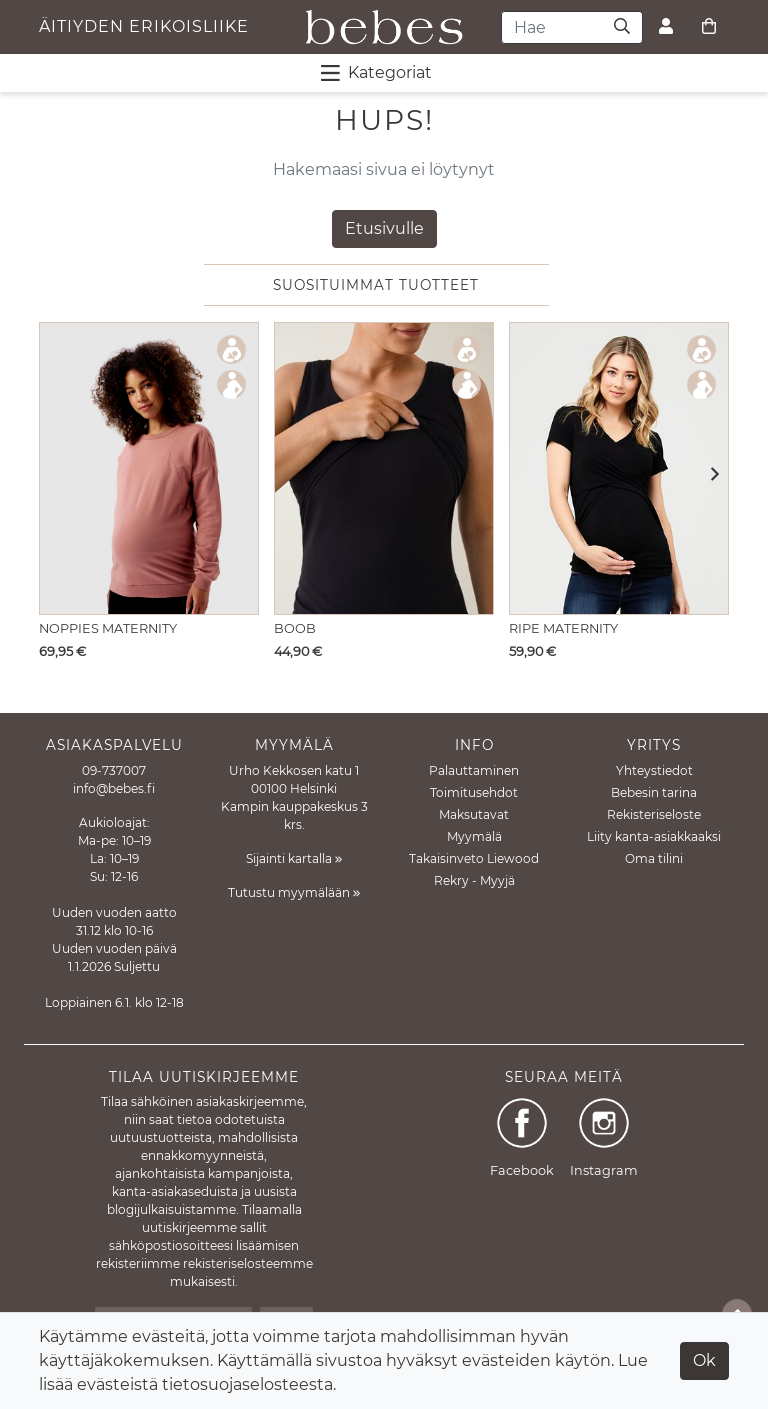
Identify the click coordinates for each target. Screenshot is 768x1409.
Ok (704, 1360)
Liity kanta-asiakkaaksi (654, 836)
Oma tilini (654, 858)
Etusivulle (384, 228)
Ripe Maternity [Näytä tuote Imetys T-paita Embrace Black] (563, 628)
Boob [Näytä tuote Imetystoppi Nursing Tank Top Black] (295, 628)
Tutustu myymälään (294, 892)
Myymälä (474, 836)
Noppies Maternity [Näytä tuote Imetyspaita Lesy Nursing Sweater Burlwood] (108, 628)
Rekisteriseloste (654, 814)
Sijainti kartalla (294, 858)
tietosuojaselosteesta (247, 1384)
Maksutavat (474, 814)
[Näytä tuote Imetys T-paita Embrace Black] (619, 468)
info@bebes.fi (114, 788)
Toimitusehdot (474, 792)
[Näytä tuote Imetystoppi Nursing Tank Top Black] (384, 468)
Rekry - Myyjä (474, 880)
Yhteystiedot (654, 770)
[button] (708, 475)
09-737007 (114, 770)
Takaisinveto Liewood (474, 858)
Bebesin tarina (654, 792)
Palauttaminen (474, 770)
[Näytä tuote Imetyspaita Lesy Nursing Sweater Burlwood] (149, 468)
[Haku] (622, 27)
